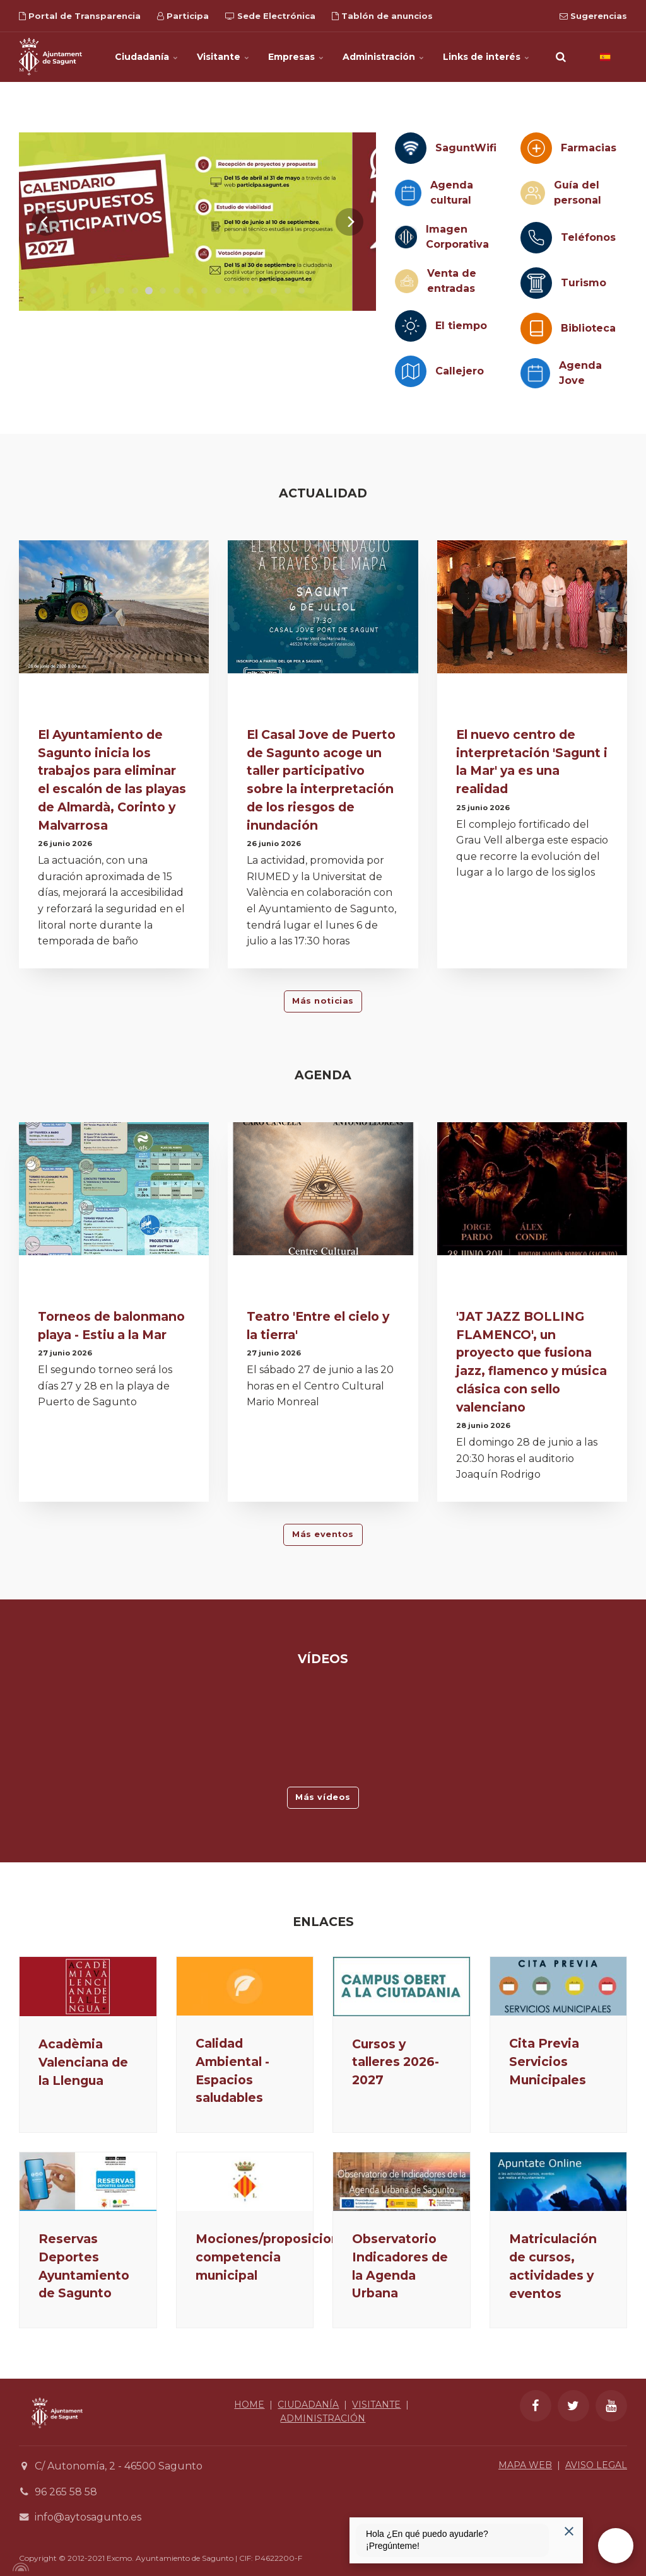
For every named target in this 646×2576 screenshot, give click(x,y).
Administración (383, 56)
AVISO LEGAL (596, 2465)
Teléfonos (588, 237)
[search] (561, 57)
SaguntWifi (465, 148)
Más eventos (323, 1534)
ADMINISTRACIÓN (322, 2418)
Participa (183, 16)
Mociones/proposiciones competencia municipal (275, 2257)
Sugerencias (593, 16)
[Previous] (45, 222)
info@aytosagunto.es (88, 2517)
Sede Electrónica (270, 16)
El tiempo (461, 326)
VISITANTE (376, 2404)
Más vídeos (322, 1797)
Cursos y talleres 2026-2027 (395, 2062)
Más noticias (322, 1001)
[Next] (349, 222)
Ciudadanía (146, 56)
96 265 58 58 (66, 2492)
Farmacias (588, 148)
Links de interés (486, 56)
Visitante (223, 56)
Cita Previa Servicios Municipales (547, 2061)
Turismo (583, 283)
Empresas (296, 56)
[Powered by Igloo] (19, 2567)
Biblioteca (588, 328)
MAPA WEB (525, 2465)
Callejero (459, 371)
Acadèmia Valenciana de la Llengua (83, 2062)
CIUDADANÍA (308, 2404)
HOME (249, 2404)
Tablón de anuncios (382, 16)
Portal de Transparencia (80, 16)
